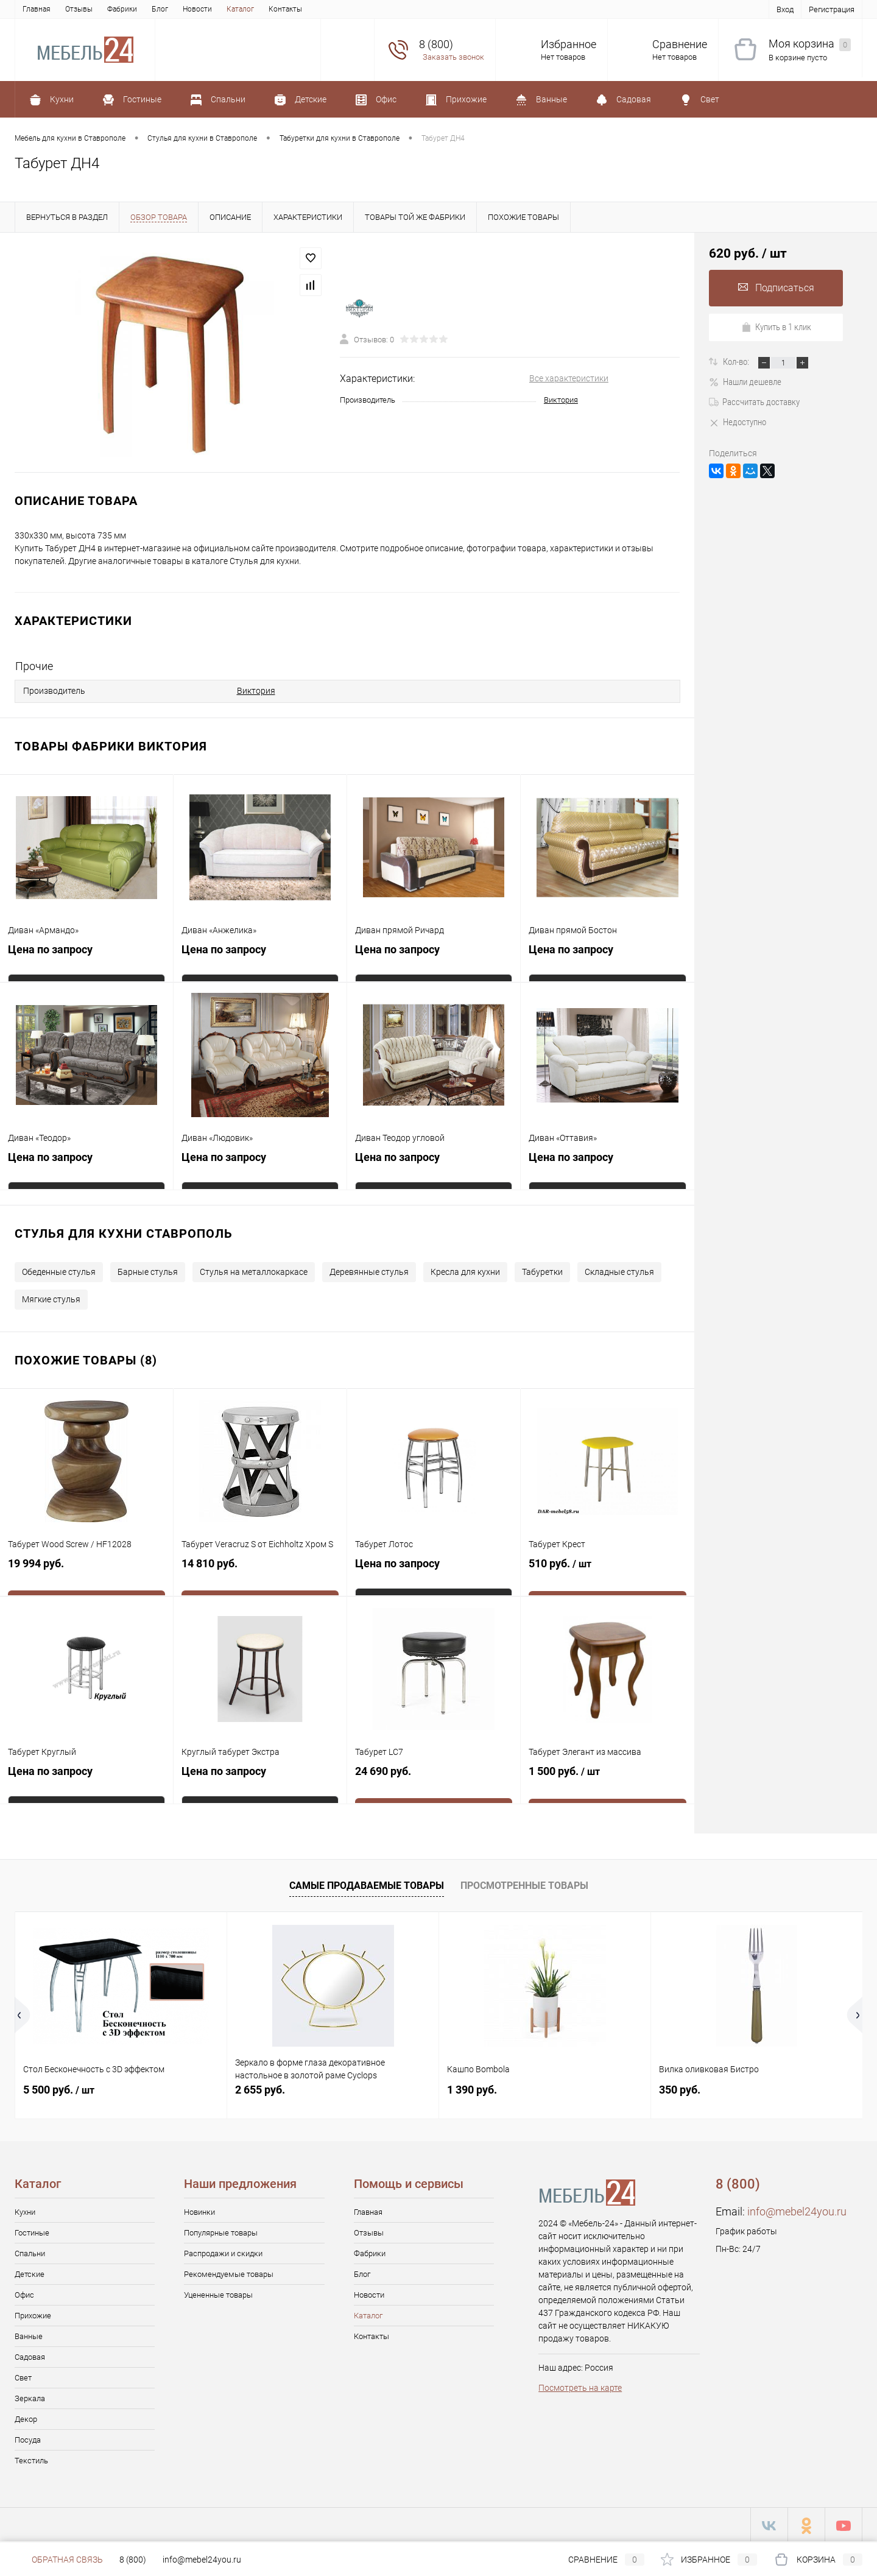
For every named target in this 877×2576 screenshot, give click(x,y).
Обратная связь (59, 2559)
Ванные (29, 2334)
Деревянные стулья (369, 1270)
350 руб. (679, 2087)
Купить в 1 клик (776, 327)
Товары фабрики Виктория (111, 744)
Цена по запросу (50, 950)
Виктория (561, 399)
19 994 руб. (86, 1571)
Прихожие (33, 2313)
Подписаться (776, 288)
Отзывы (79, 9)
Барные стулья (148, 1270)
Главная (37, 9)
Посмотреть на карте (580, 2386)
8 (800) (132, 2559)
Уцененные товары (218, 2293)
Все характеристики (568, 378)
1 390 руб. (472, 2087)
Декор (26, 2417)
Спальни (30, 2251)
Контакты (285, 9)
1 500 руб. (607, 1779)
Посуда (28, 2438)
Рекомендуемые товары (228, 2272)
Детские (29, 2272)
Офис (24, 2293)
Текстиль (31, 2458)
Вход (785, 9)
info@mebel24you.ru (797, 2209)
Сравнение (679, 44)
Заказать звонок (453, 57)
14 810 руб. (260, 1571)
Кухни (25, 2210)
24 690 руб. (433, 1779)
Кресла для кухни (465, 1270)
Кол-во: (737, 361)
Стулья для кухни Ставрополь (124, 1231)
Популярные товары (221, 2230)
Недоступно (737, 422)
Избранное (568, 44)
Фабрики (122, 9)
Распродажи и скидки (223, 2251)
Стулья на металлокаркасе (254, 1270)
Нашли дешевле (745, 381)
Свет (23, 2375)
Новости (197, 9)
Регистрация (831, 9)
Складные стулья (619, 1270)
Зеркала (30, 2396)
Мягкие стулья (51, 1297)
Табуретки (542, 1270)
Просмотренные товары (524, 1884)
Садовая (30, 2355)
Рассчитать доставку (754, 402)
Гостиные (32, 2230)
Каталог (240, 9)
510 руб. (607, 1571)
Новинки (199, 2210)
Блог (160, 9)
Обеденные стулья (59, 1270)
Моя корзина (810, 44)
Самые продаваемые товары (366, 1884)
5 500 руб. (58, 2087)
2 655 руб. (260, 2087)
